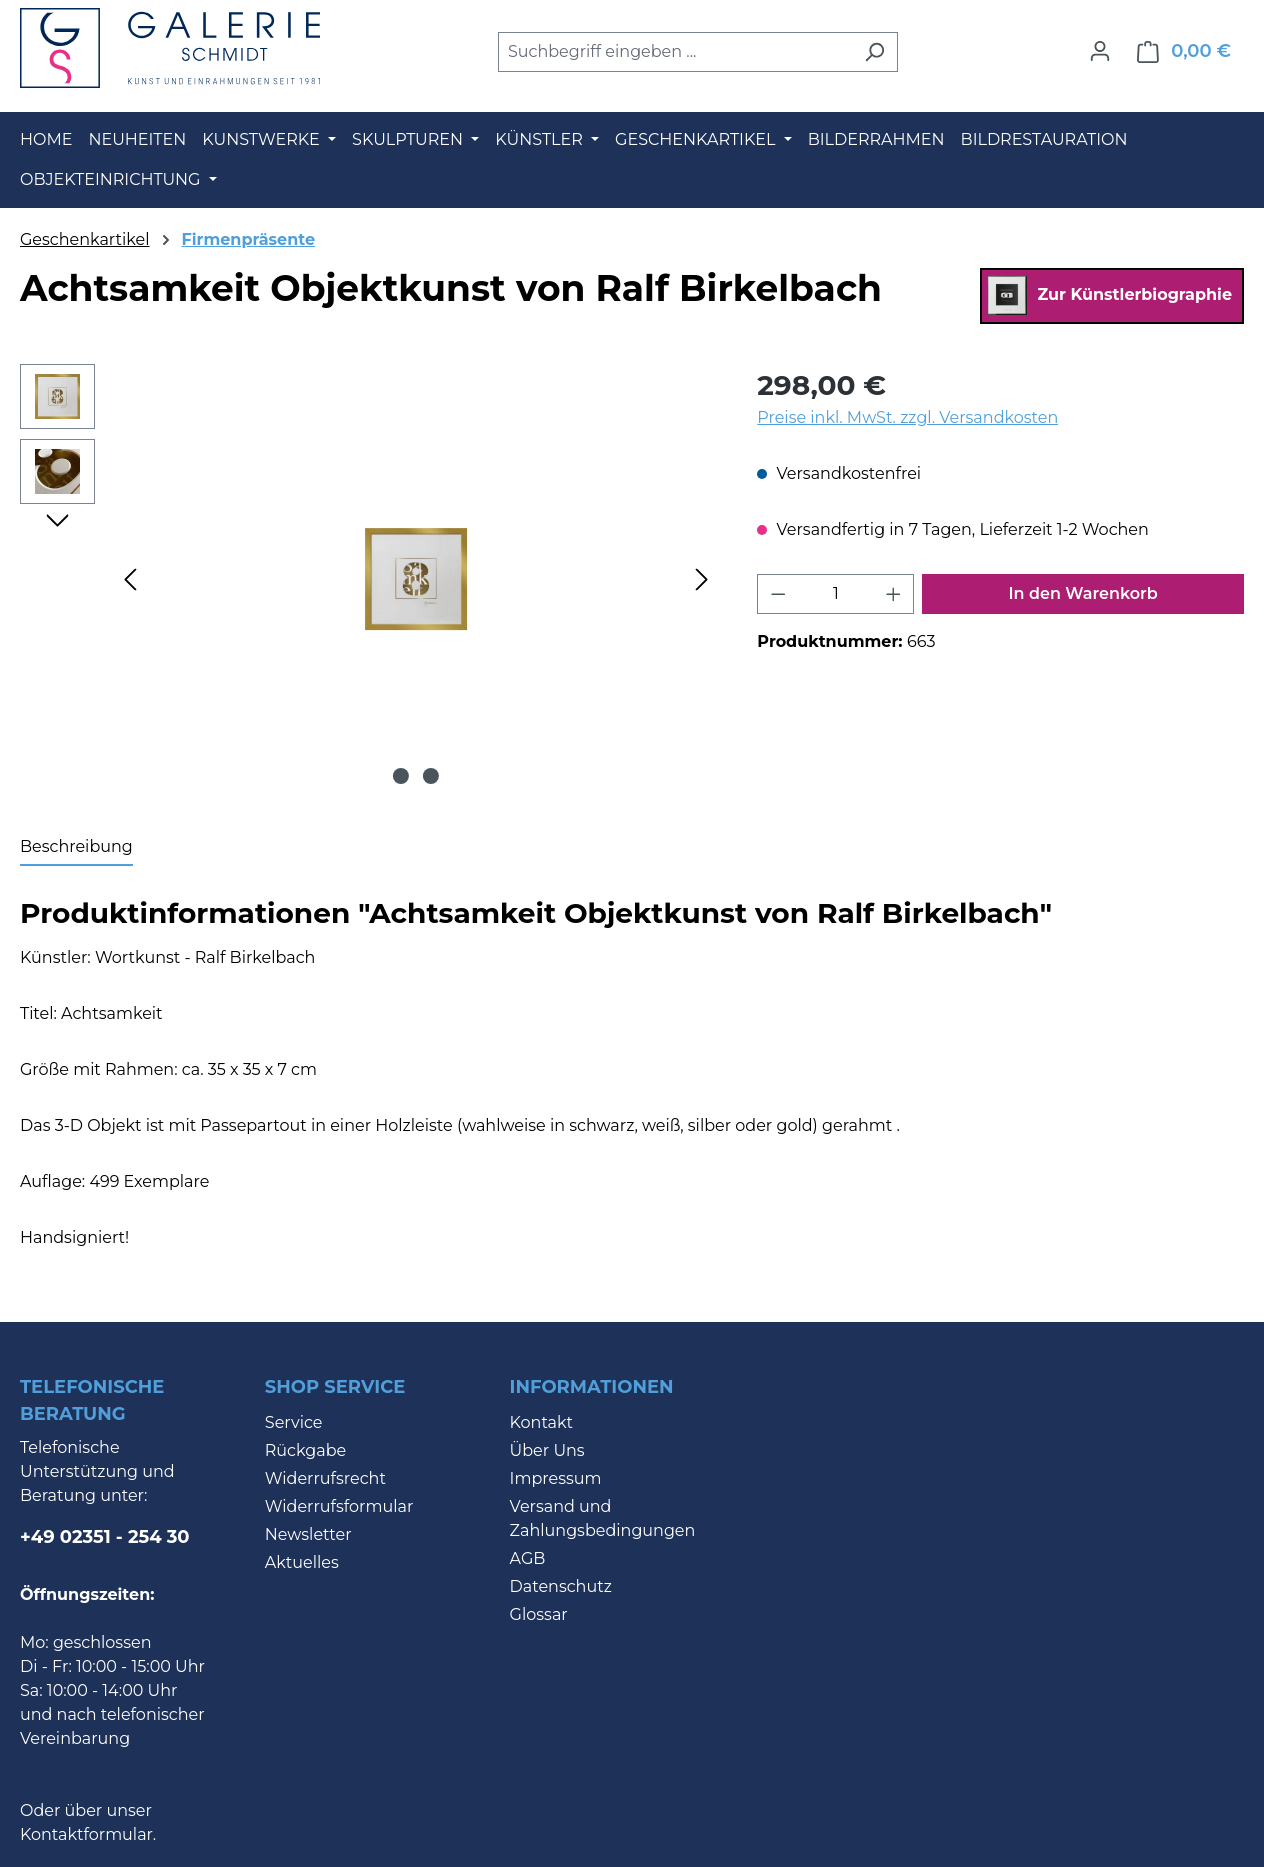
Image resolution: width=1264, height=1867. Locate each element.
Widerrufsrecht (325, 1478)
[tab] (76, 848)
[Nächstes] (702, 578)
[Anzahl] (836, 594)
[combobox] (675, 52)
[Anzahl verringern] (778, 594)
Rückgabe (305, 1450)
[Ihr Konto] (1100, 51)
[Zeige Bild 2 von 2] (431, 776)
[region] (368, 579)
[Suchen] (874, 52)
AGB (528, 1558)
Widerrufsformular (339, 1506)
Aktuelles (302, 1562)
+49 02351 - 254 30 (105, 1537)
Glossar (539, 1614)
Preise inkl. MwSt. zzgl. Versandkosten (907, 417)
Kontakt (542, 1422)
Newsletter (308, 1534)
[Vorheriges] (130, 578)
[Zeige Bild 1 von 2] (401, 776)
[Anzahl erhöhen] (894, 594)
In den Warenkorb (1083, 593)
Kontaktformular (86, 1834)
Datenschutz (561, 1586)
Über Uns (547, 1450)
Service (294, 1422)
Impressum (556, 1478)
